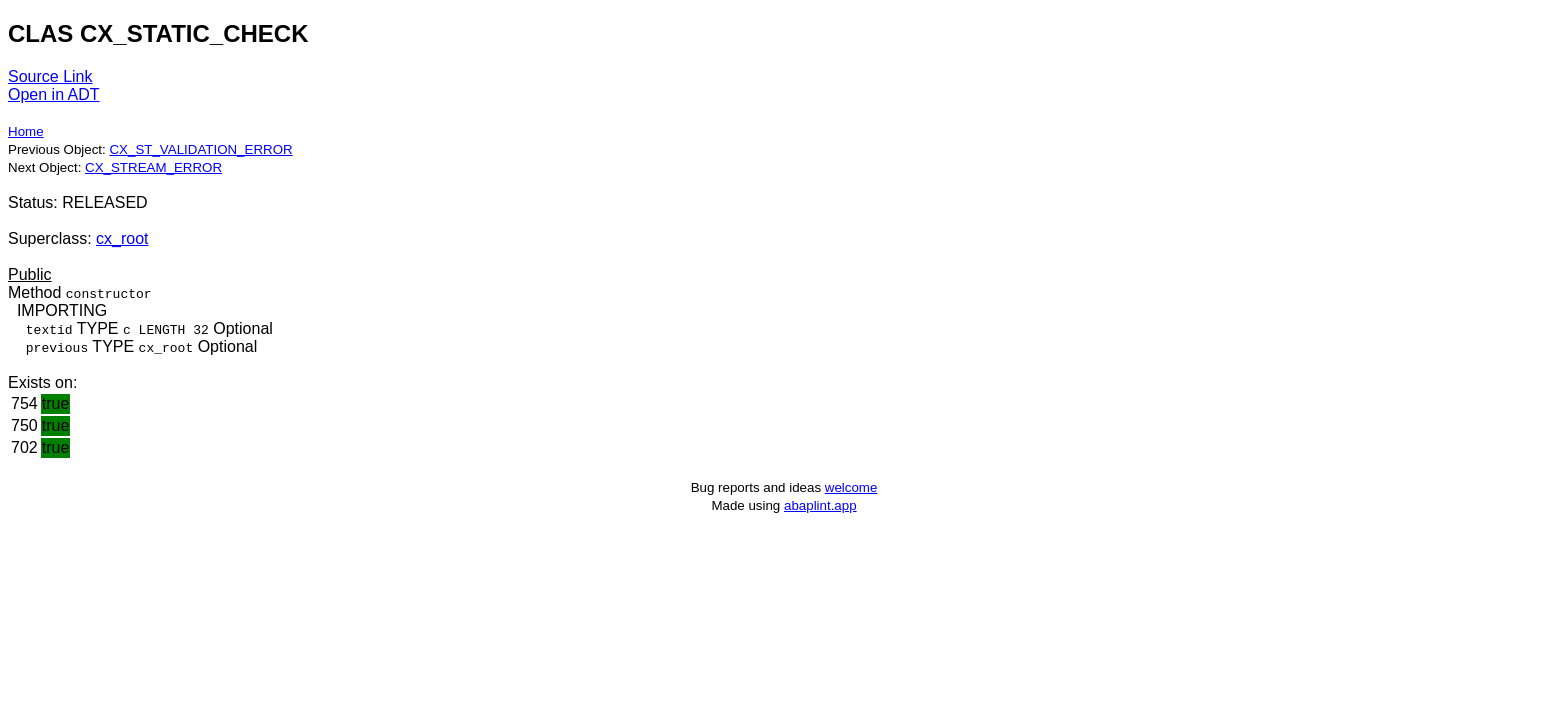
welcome (851, 487)
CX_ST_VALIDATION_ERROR (200, 149)
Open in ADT (54, 94)
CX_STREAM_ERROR (153, 167)
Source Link (50, 76)
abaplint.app (820, 505)
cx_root (122, 238)
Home (26, 131)
